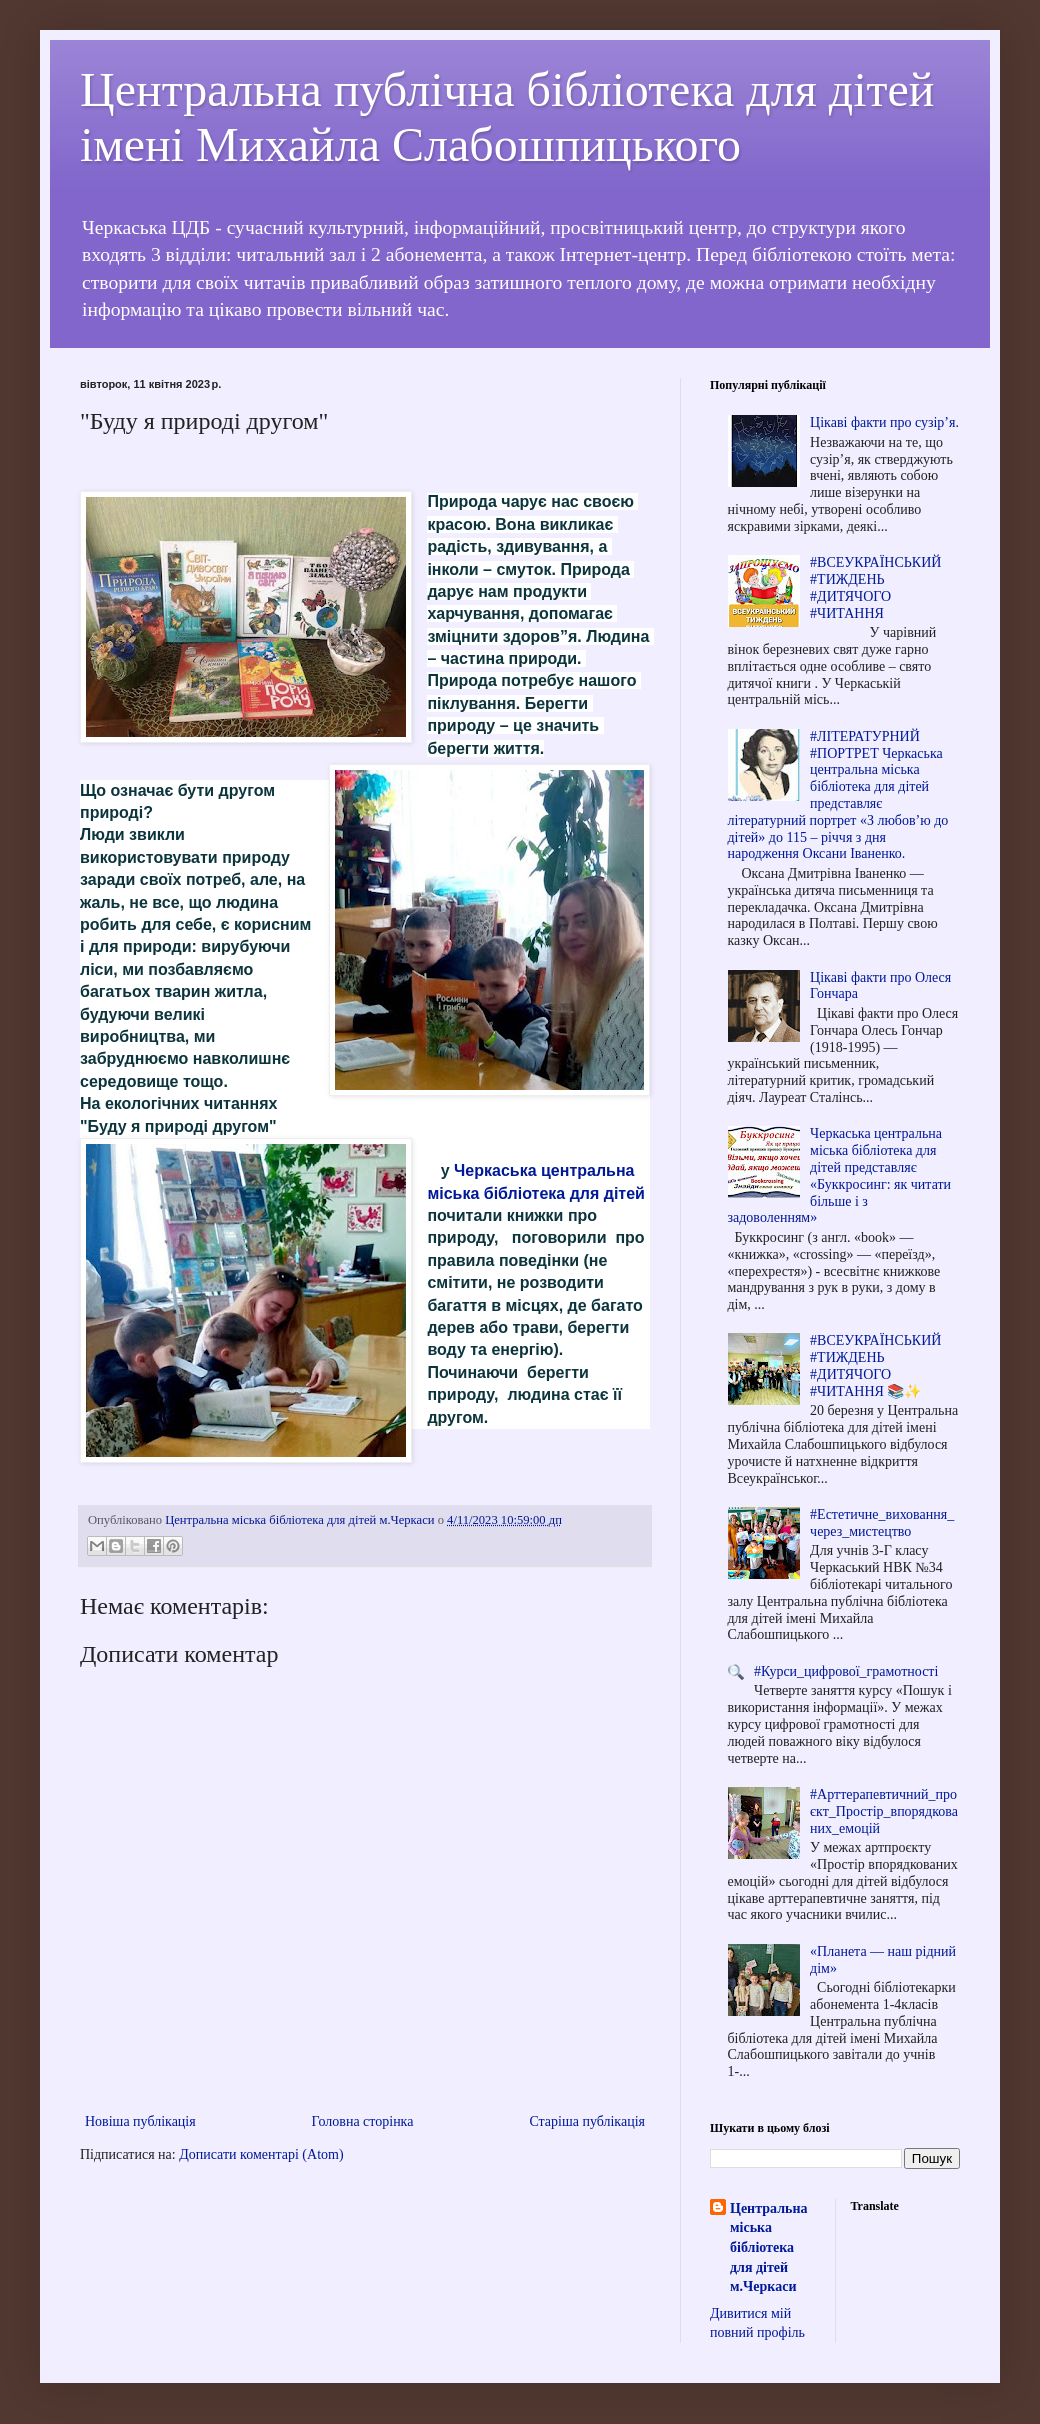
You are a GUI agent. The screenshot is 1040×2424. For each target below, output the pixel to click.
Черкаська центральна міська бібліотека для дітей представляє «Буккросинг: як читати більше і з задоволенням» (840, 1175)
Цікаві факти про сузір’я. (884, 422)
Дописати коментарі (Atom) (261, 2154)
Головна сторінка (363, 2121)
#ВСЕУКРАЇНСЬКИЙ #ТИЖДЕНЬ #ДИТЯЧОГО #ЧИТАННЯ (875, 587)
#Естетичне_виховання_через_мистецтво (882, 1523)
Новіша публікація (140, 2121)
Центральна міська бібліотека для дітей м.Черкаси (768, 2247)
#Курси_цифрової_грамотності (846, 1671)
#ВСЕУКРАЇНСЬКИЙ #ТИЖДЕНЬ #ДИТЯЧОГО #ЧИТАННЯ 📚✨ (875, 1365)
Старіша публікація (587, 2121)
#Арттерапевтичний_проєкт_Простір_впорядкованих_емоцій (884, 1811)
